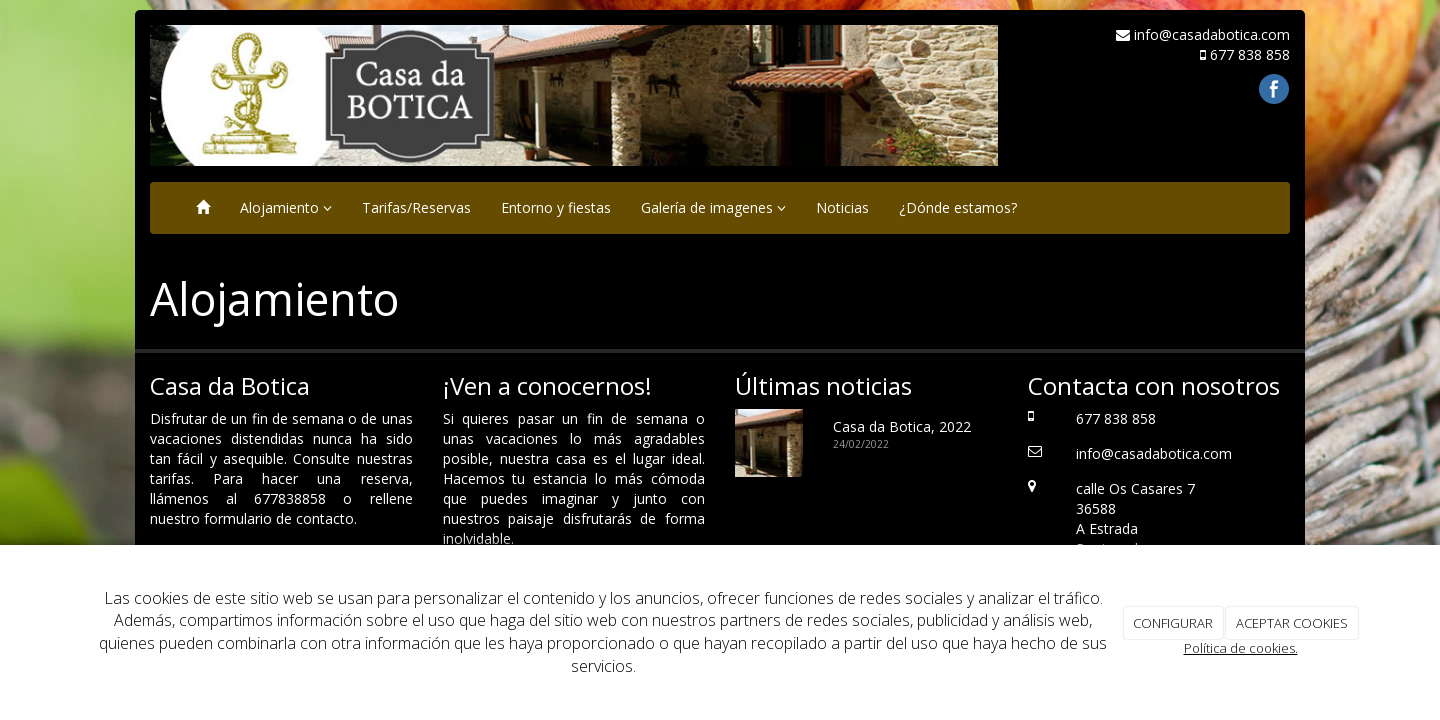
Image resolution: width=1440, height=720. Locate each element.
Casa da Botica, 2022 (902, 426)
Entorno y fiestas (556, 207)
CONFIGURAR (1173, 623)
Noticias (842, 207)
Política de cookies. (1241, 648)
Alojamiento (286, 207)
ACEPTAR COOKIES (1292, 623)
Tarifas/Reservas (416, 207)
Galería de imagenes (713, 207)
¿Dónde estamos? (958, 207)
